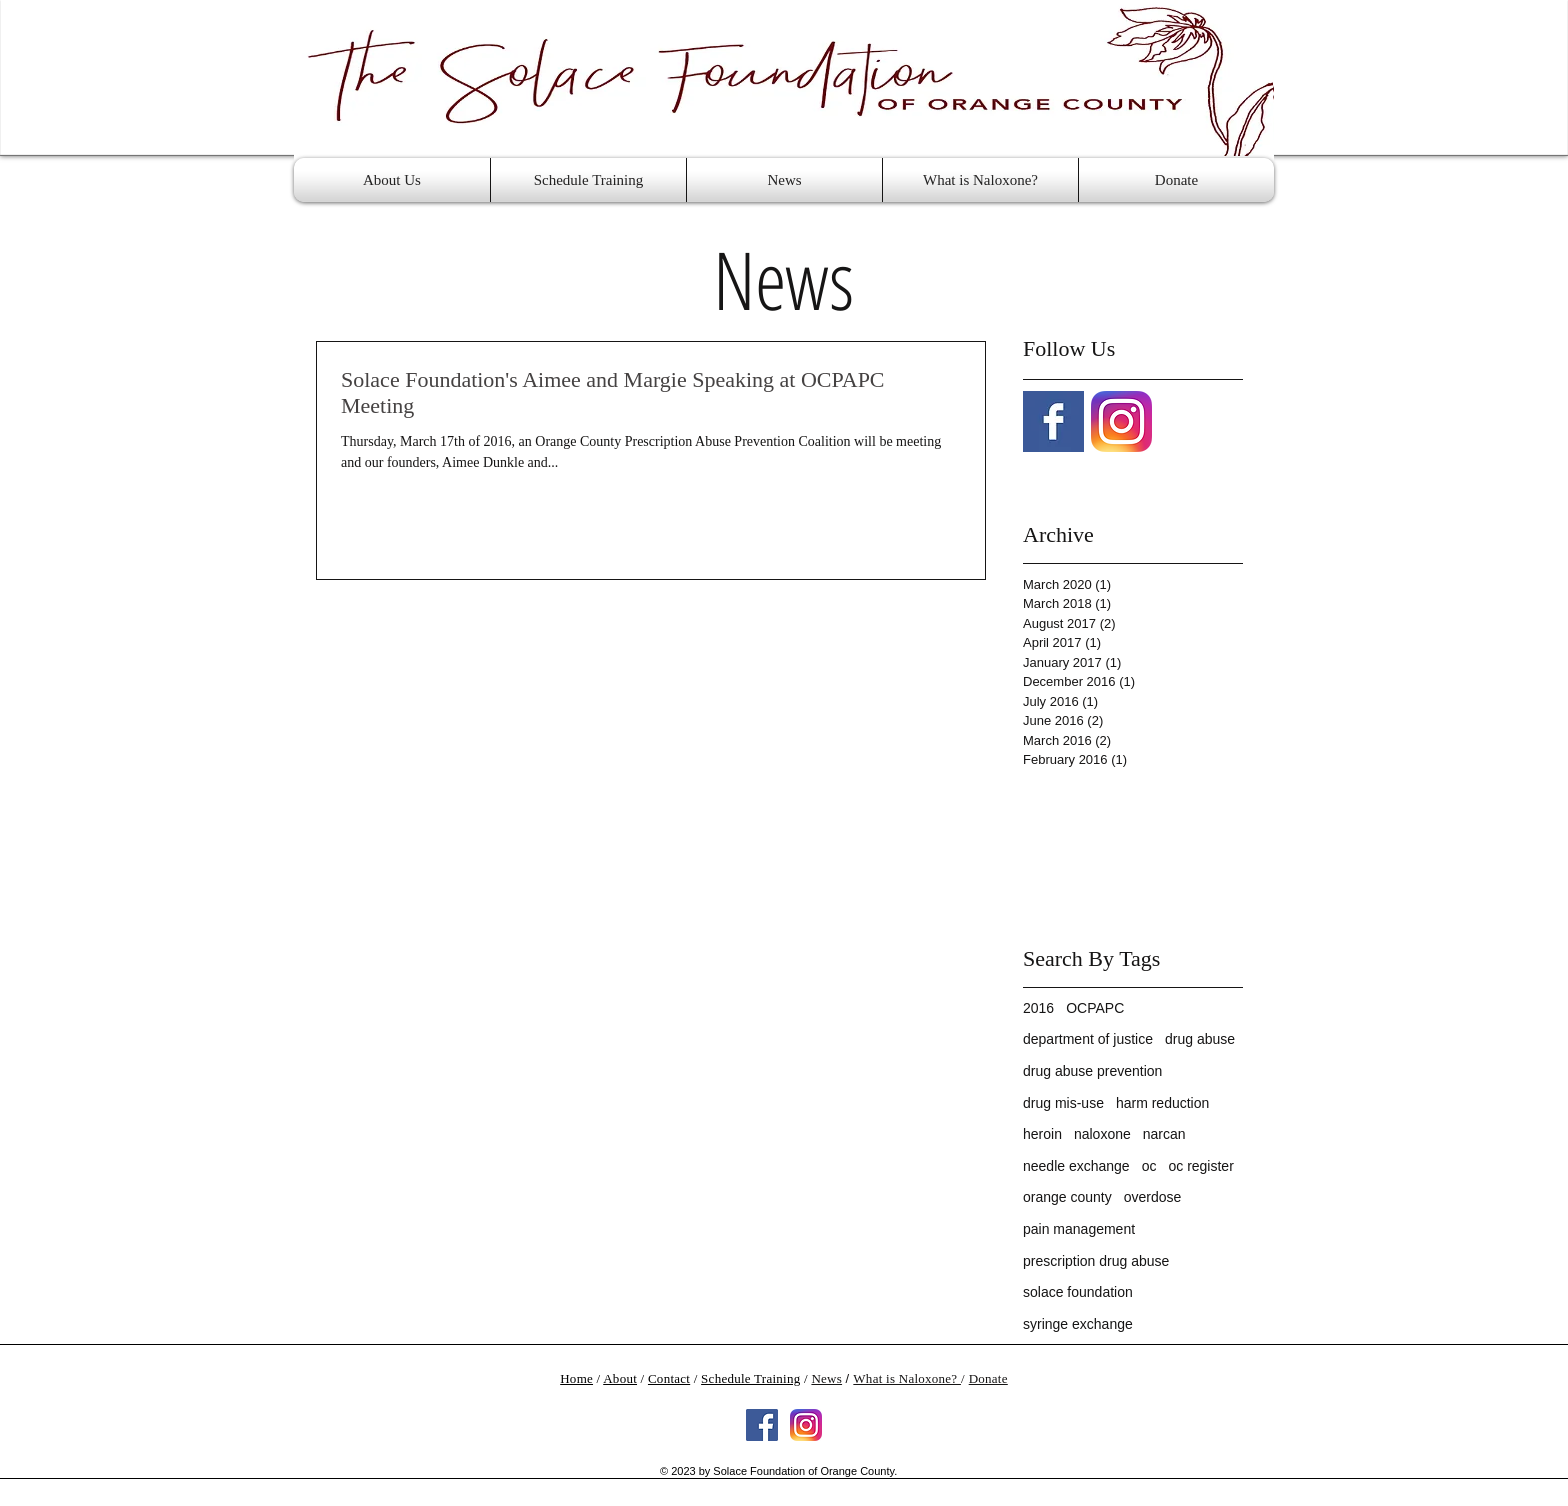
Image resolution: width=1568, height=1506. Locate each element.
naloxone (1102, 1134)
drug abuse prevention (1092, 1071)
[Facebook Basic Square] (1053, 421)
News (826, 1378)
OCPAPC (1095, 1008)
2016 (1038, 1008)
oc (1149, 1166)
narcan (1164, 1134)
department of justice (1088, 1039)
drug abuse (1200, 1039)
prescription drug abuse (1096, 1261)
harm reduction (1162, 1103)
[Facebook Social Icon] (762, 1425)
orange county (1067, 1197)
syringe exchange (1078, 1324)
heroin (1042, 1134)
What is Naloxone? (907, 1378)
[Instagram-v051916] (1121, 421)
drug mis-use (1063, 1103)
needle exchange (1076, 1166)
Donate (988, 1378)
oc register (1200, 1166)
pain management (1079, 1229)
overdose (1153, 1197)
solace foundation (1078, 1292)
